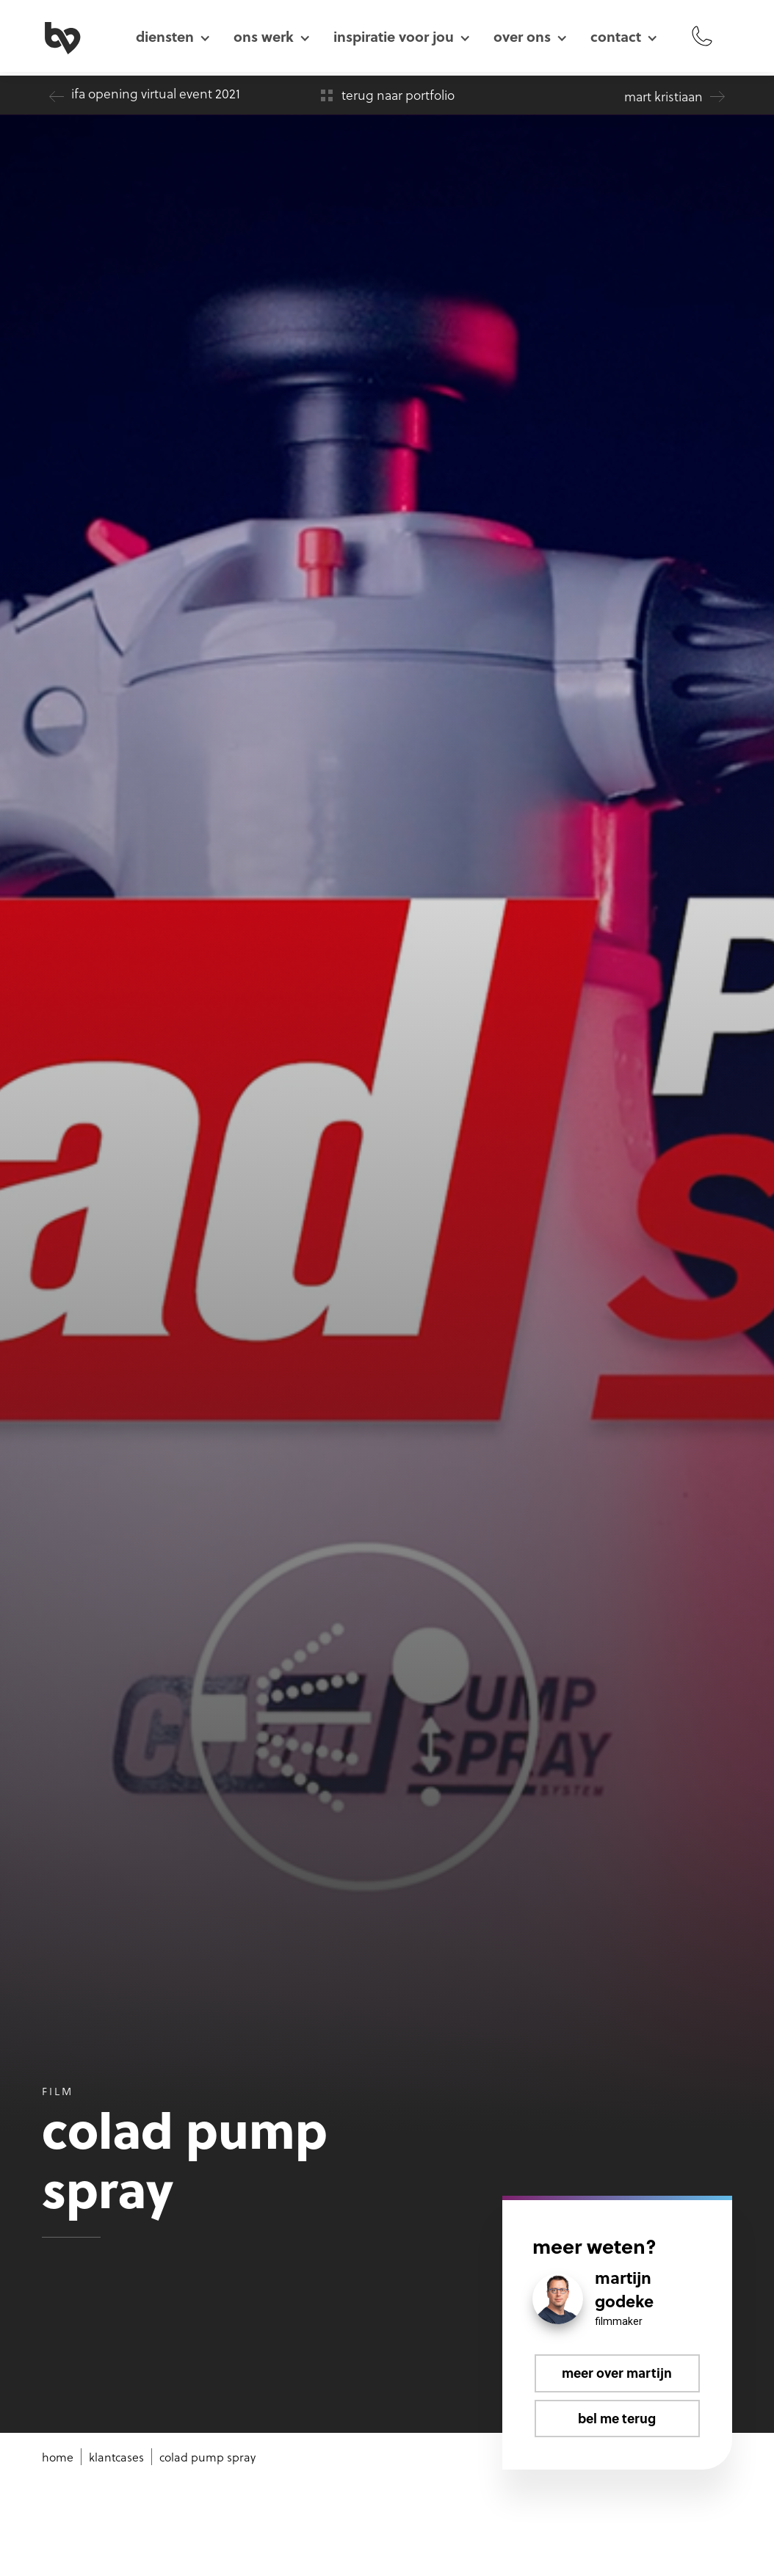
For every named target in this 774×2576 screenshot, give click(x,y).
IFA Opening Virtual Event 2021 (155, 93)
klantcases (116, 2456)
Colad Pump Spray (207, 2456)
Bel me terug (617, 2418)
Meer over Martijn (617, 2372)
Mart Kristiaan (663, 96)
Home (57, 2456)
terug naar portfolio (398, 94)
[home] (79, 36)
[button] (173, 36)
